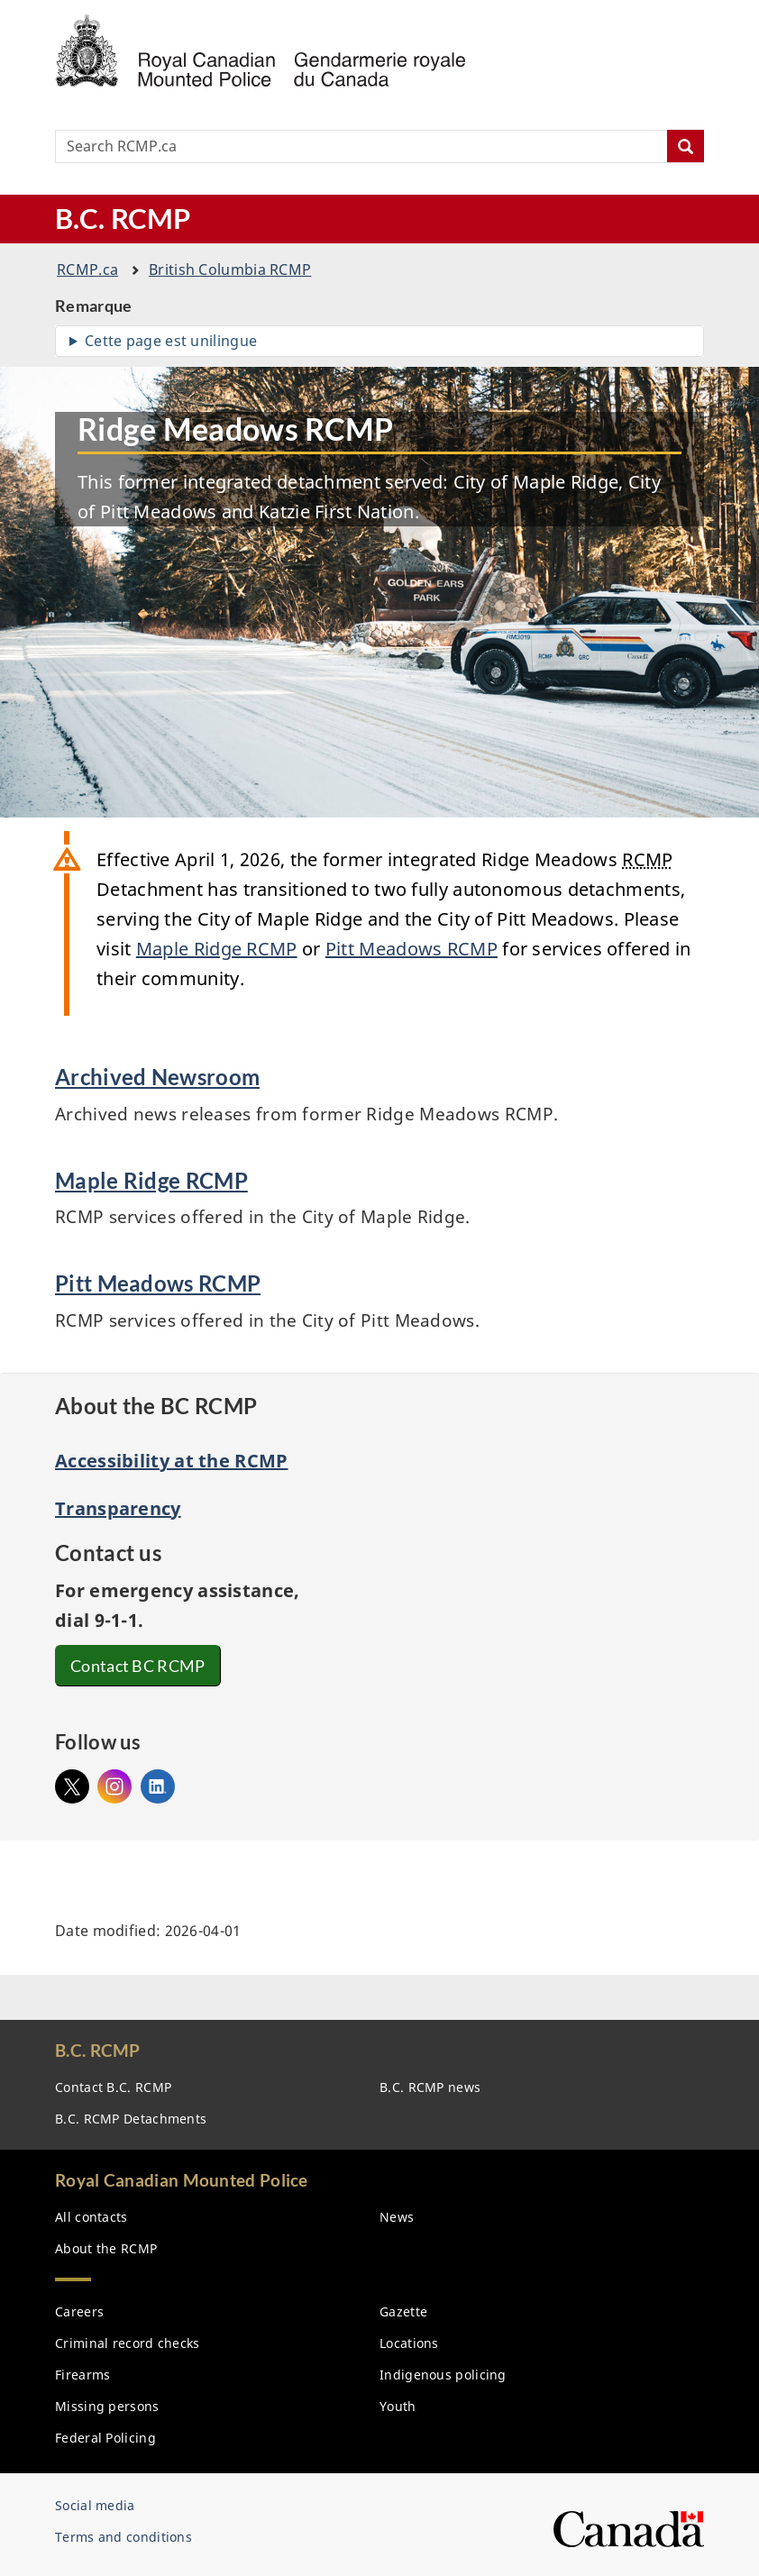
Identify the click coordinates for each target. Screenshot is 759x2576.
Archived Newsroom (157, 1077)
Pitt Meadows (411, 948)
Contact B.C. (113, 2087)
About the (106, 2248)
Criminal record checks (127, 2343)
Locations (409, 2343)
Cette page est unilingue (171, 341)
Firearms (82, 2374)
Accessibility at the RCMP (171, 1460)
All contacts (91, 2216)
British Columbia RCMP (230, 269)
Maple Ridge (216, 948)
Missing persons (107, 2406)
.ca (87, 269)
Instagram (114, 1782)
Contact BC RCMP (140, 1666)
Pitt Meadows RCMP (158, 1283)
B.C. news (430, 2087)
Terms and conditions (123, 2536)
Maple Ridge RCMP (151, 1180)
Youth (398, 2406)
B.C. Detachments (130, 2118)
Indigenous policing (443, 2374)
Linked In (158, 1786)
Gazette (403, 2311)
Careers (79, 2311)
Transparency (118, 1508)
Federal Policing (105, 2437)
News (397, 2216)
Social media (95, 2505)
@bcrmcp (72, 1782)
